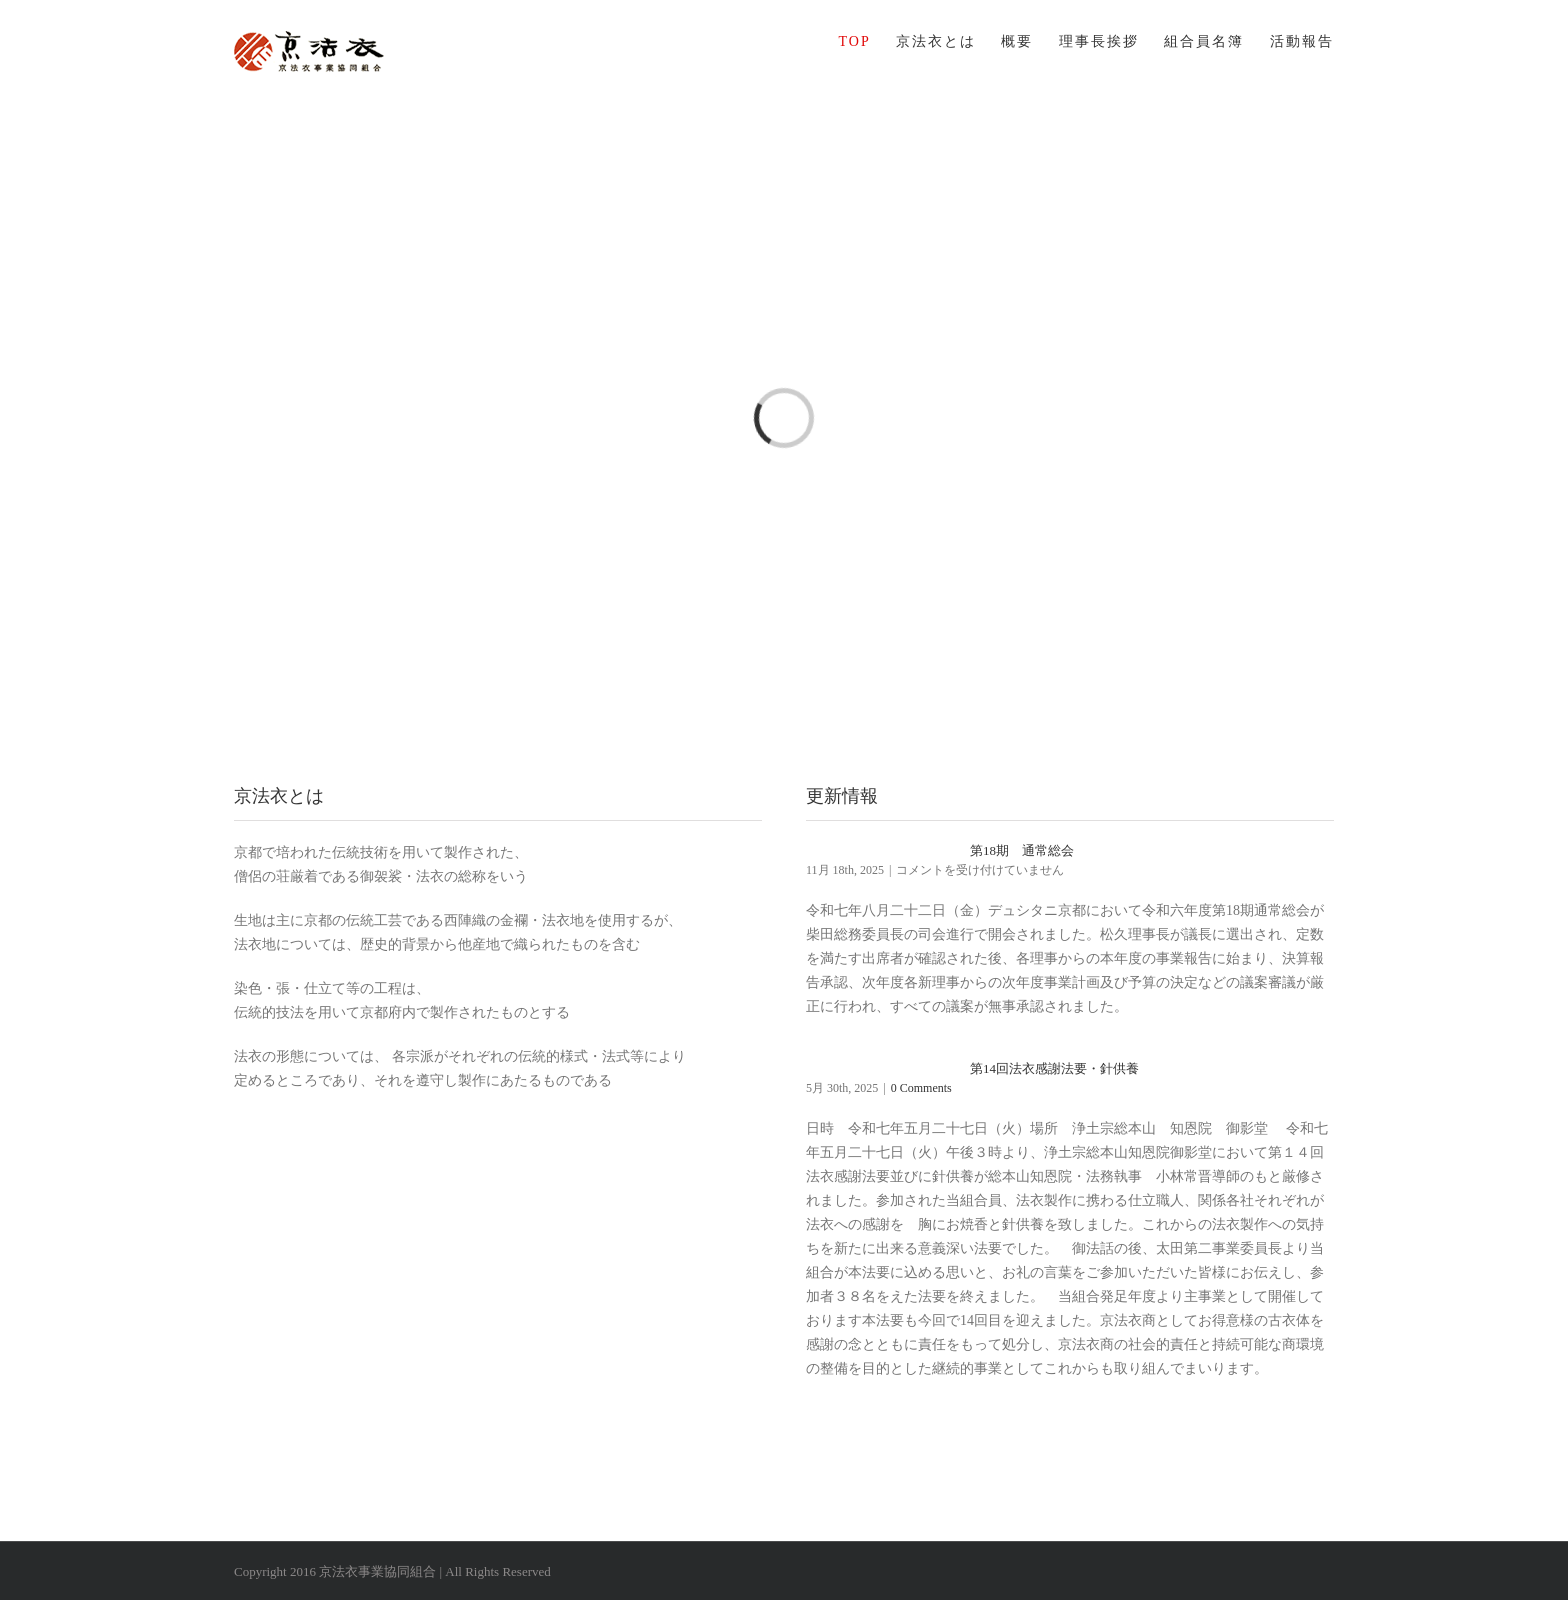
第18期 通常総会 (1022, 850)
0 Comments (921, 1088)
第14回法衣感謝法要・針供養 (1054, 1068)
